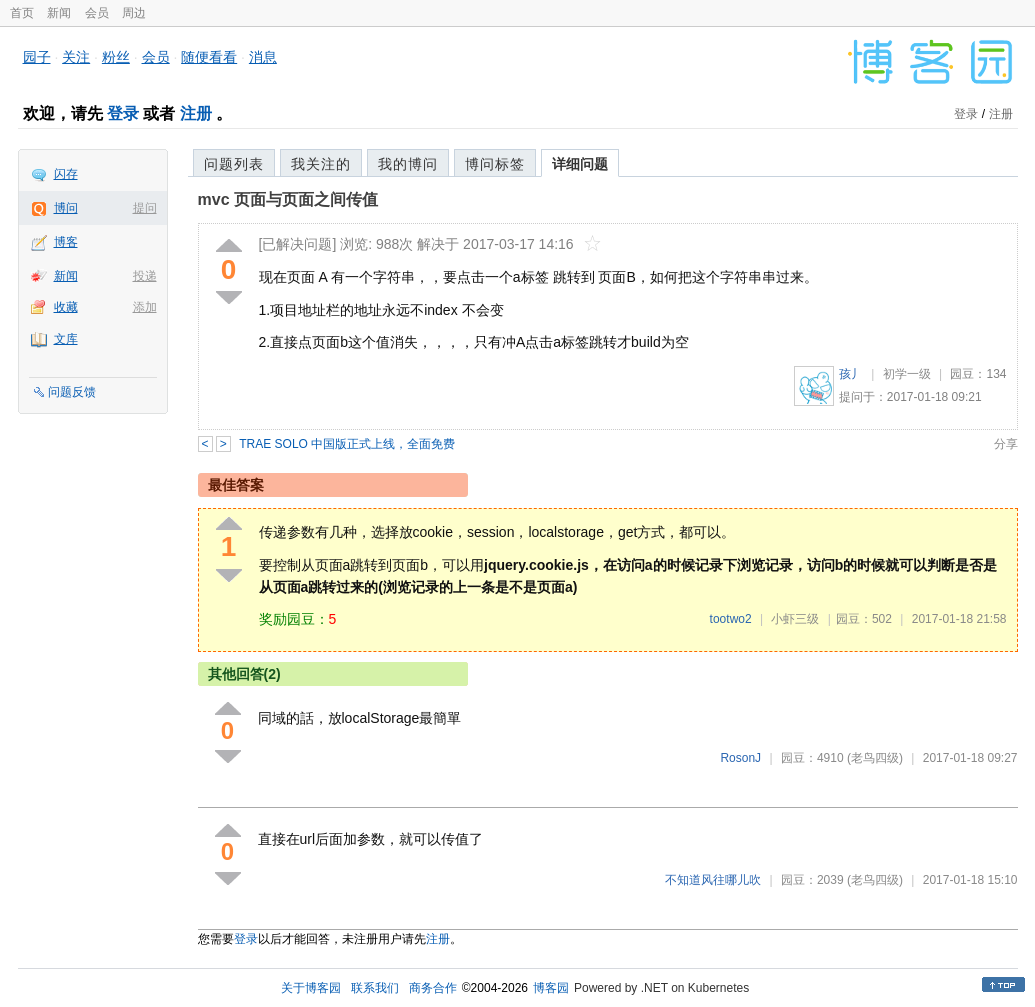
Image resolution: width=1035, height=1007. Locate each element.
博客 (66, 242)
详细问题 (580, 164)
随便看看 (209, 57)
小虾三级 (795, 619)
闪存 (66, 174)
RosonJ (740, 758)
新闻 (59, 13)
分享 (1006, 444)
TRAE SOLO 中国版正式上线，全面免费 (347, 444)
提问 (145, 208)
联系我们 (375, 988)
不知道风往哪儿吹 (713, 880)
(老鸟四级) (875, 758)
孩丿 (851, 374)
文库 (66, 339)
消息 (263, 57)
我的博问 (408, 164)
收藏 (66, 307)
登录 (123, 113)
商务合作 (433, 988)
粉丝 (116, 57)
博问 (66, 208)
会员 (97, 13)
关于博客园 (311, 988)
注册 (196, 113)
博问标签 (495, 164)
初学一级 (907, 374)
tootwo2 (731, 619)
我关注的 (321, 164)
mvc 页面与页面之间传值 (288, 199)
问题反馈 (72, 392)
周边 (134, 13)
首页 (22, 13)
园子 (37, 57)
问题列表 (234, 164)
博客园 (551, 988)
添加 (145, 307)
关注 (76, 57)
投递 (145, 276)
